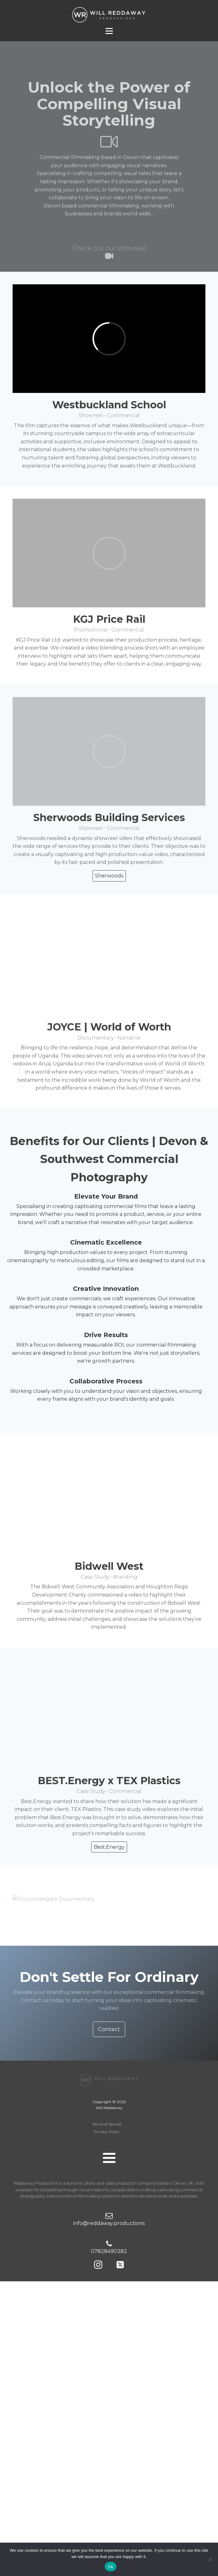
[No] (210, 2559)
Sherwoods (109, 876)
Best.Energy (109, 1847)
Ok (110, 2566)
